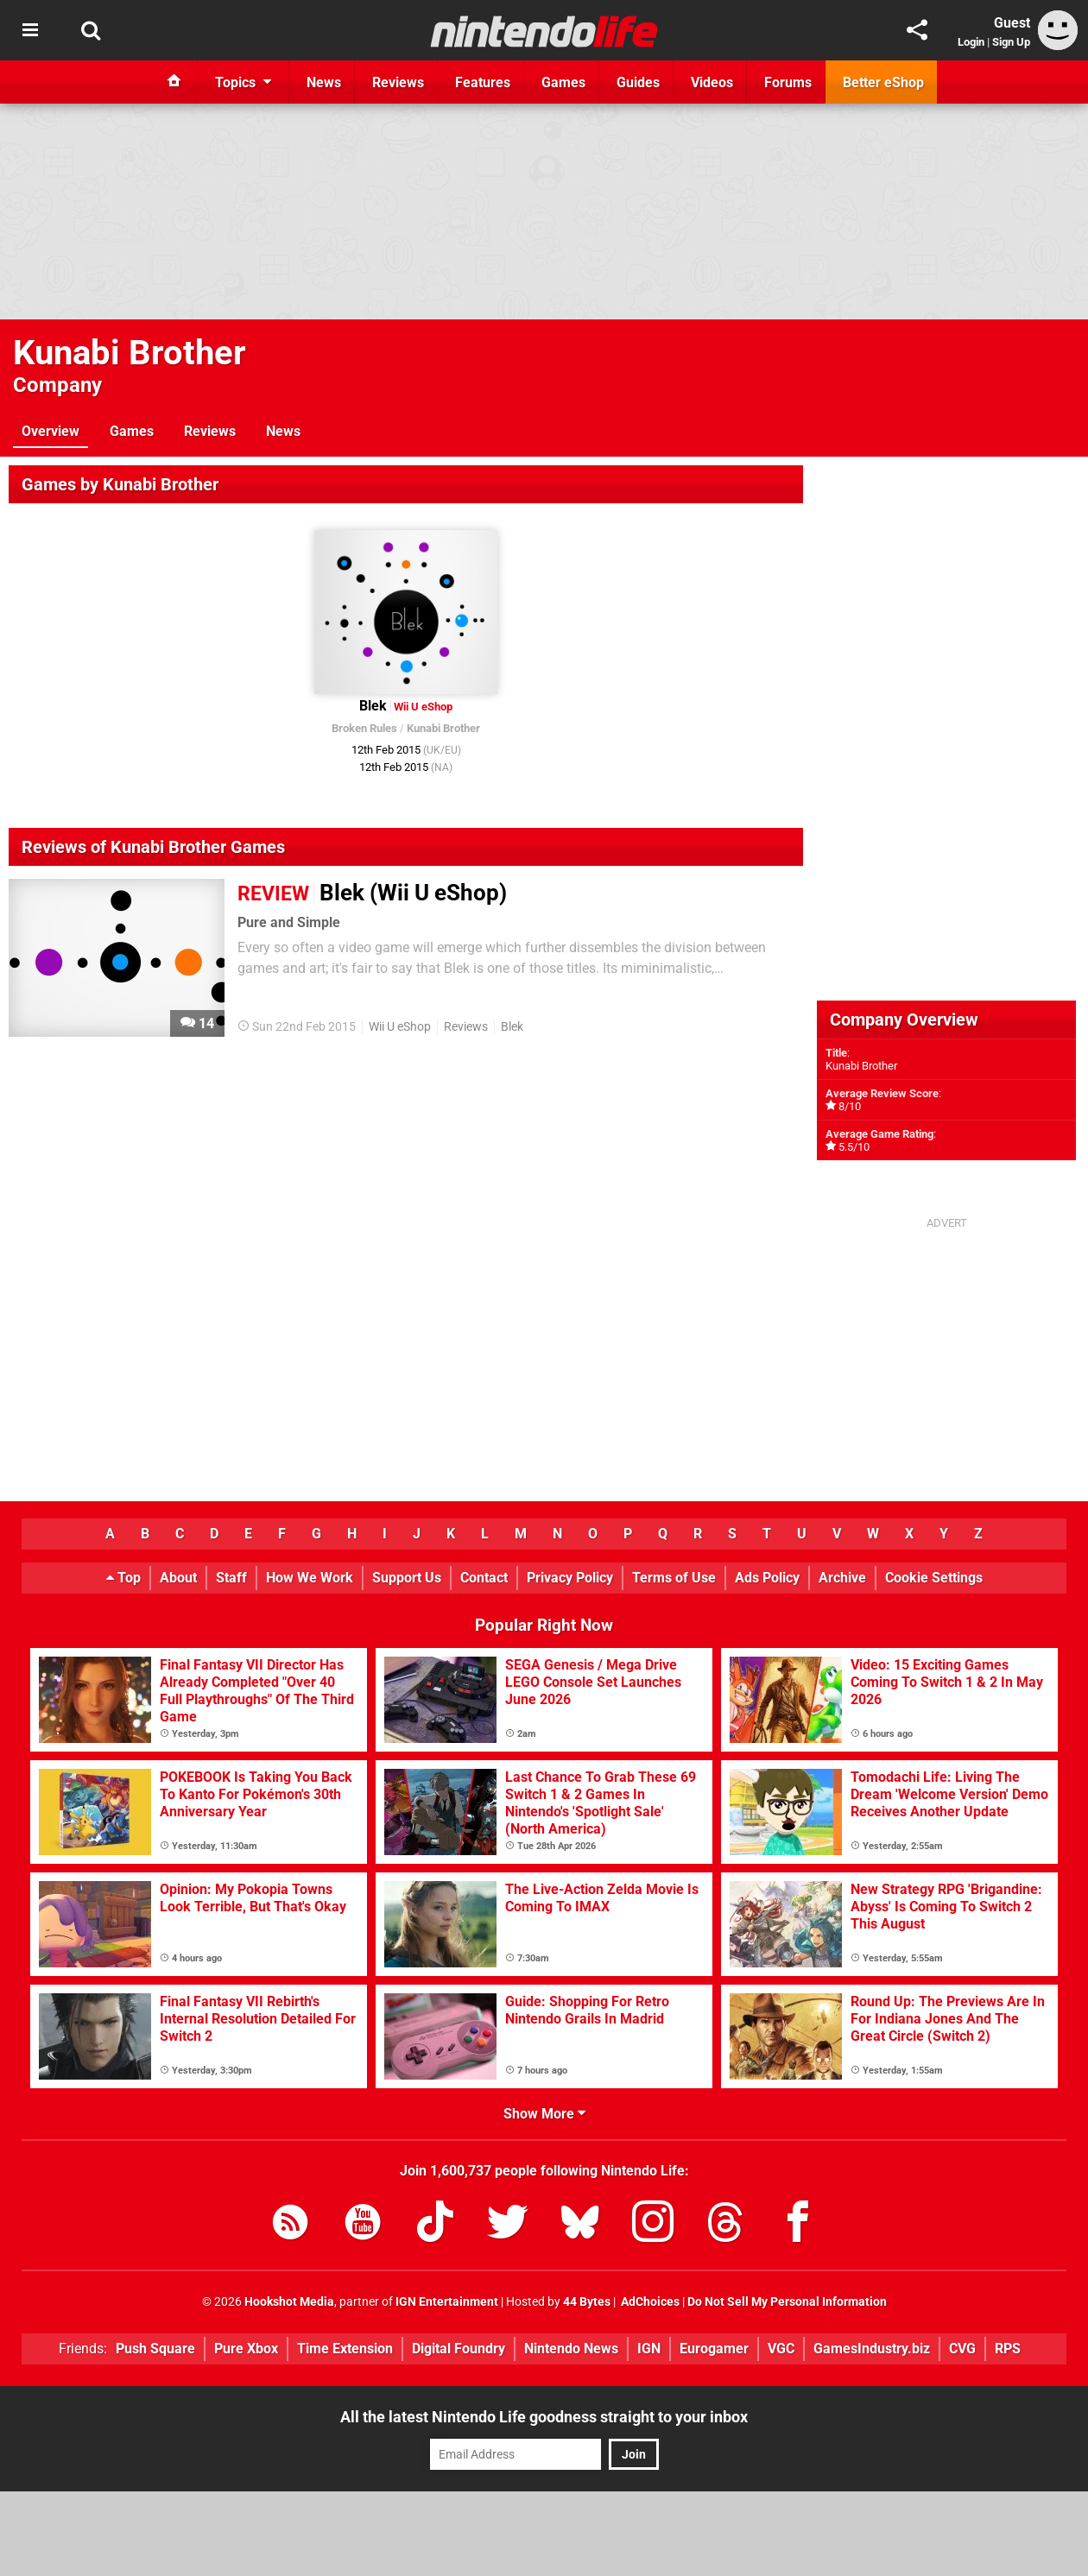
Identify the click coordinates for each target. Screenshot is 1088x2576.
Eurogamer (714, 2348)
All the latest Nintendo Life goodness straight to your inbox (544, 2417)
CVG (962, 2348)
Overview (50, 431)
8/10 (849, 1106)
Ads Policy (767, 1577)
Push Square (155, 2348)
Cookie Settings (934, 1577)
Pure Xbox (246, 2348)
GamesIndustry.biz (871, 2348)
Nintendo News (571, 2348)
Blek (512, 1027)
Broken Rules (364, 728)
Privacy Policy (570, 1577)
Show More (544, 2114)
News (283, 431)
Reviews (210, 431)
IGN (649, 2348)
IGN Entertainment (446, 2302)
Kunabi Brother (129, 352)
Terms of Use (674, 1577)
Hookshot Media (289, 2302)
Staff (231, 1577)
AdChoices (649, 2302)
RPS (1008, 2348)
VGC (781, 2348)
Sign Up (1011, 41)
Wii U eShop (400, 1027)
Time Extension (345, 2348)
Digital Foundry (458, 2348)
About (178, 1577)
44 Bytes (586, 2302)
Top (123, 1577)
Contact (484, 1577)
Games (132, 431)
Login (971, 41)
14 (197, 1023)
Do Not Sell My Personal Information (787, 2302)
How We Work (309, 1577)
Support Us (406, 1577)
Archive (842, 1577)
